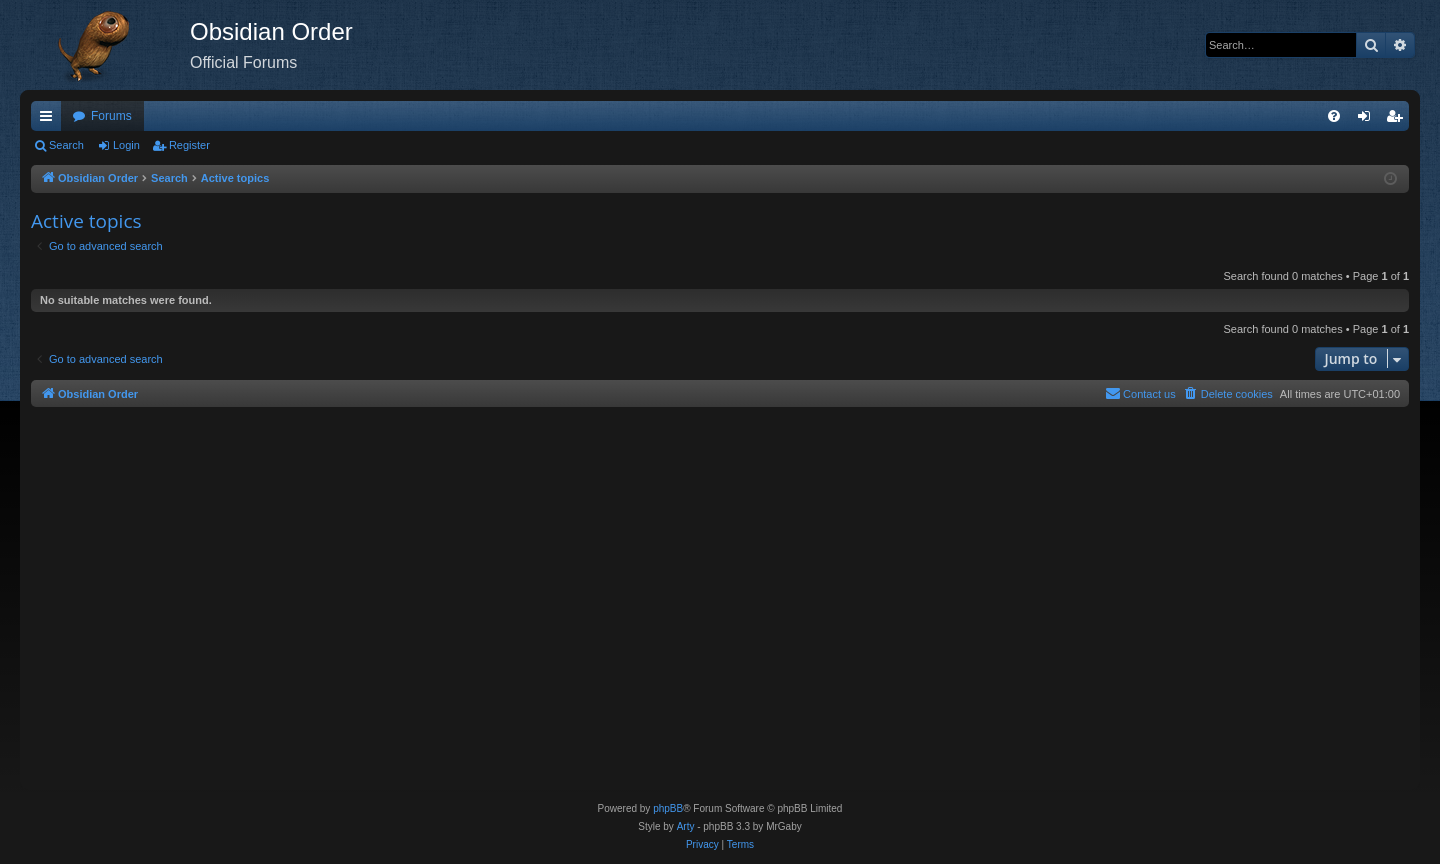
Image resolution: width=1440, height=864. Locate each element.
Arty (686, 826)
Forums (111, 116)
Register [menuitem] (1398, 120)
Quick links (50, 120)
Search (66, 145)
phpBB (668, 808)
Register (189, 145)
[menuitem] (1334, 116)
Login (126, 145)
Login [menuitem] (1368, 120)
